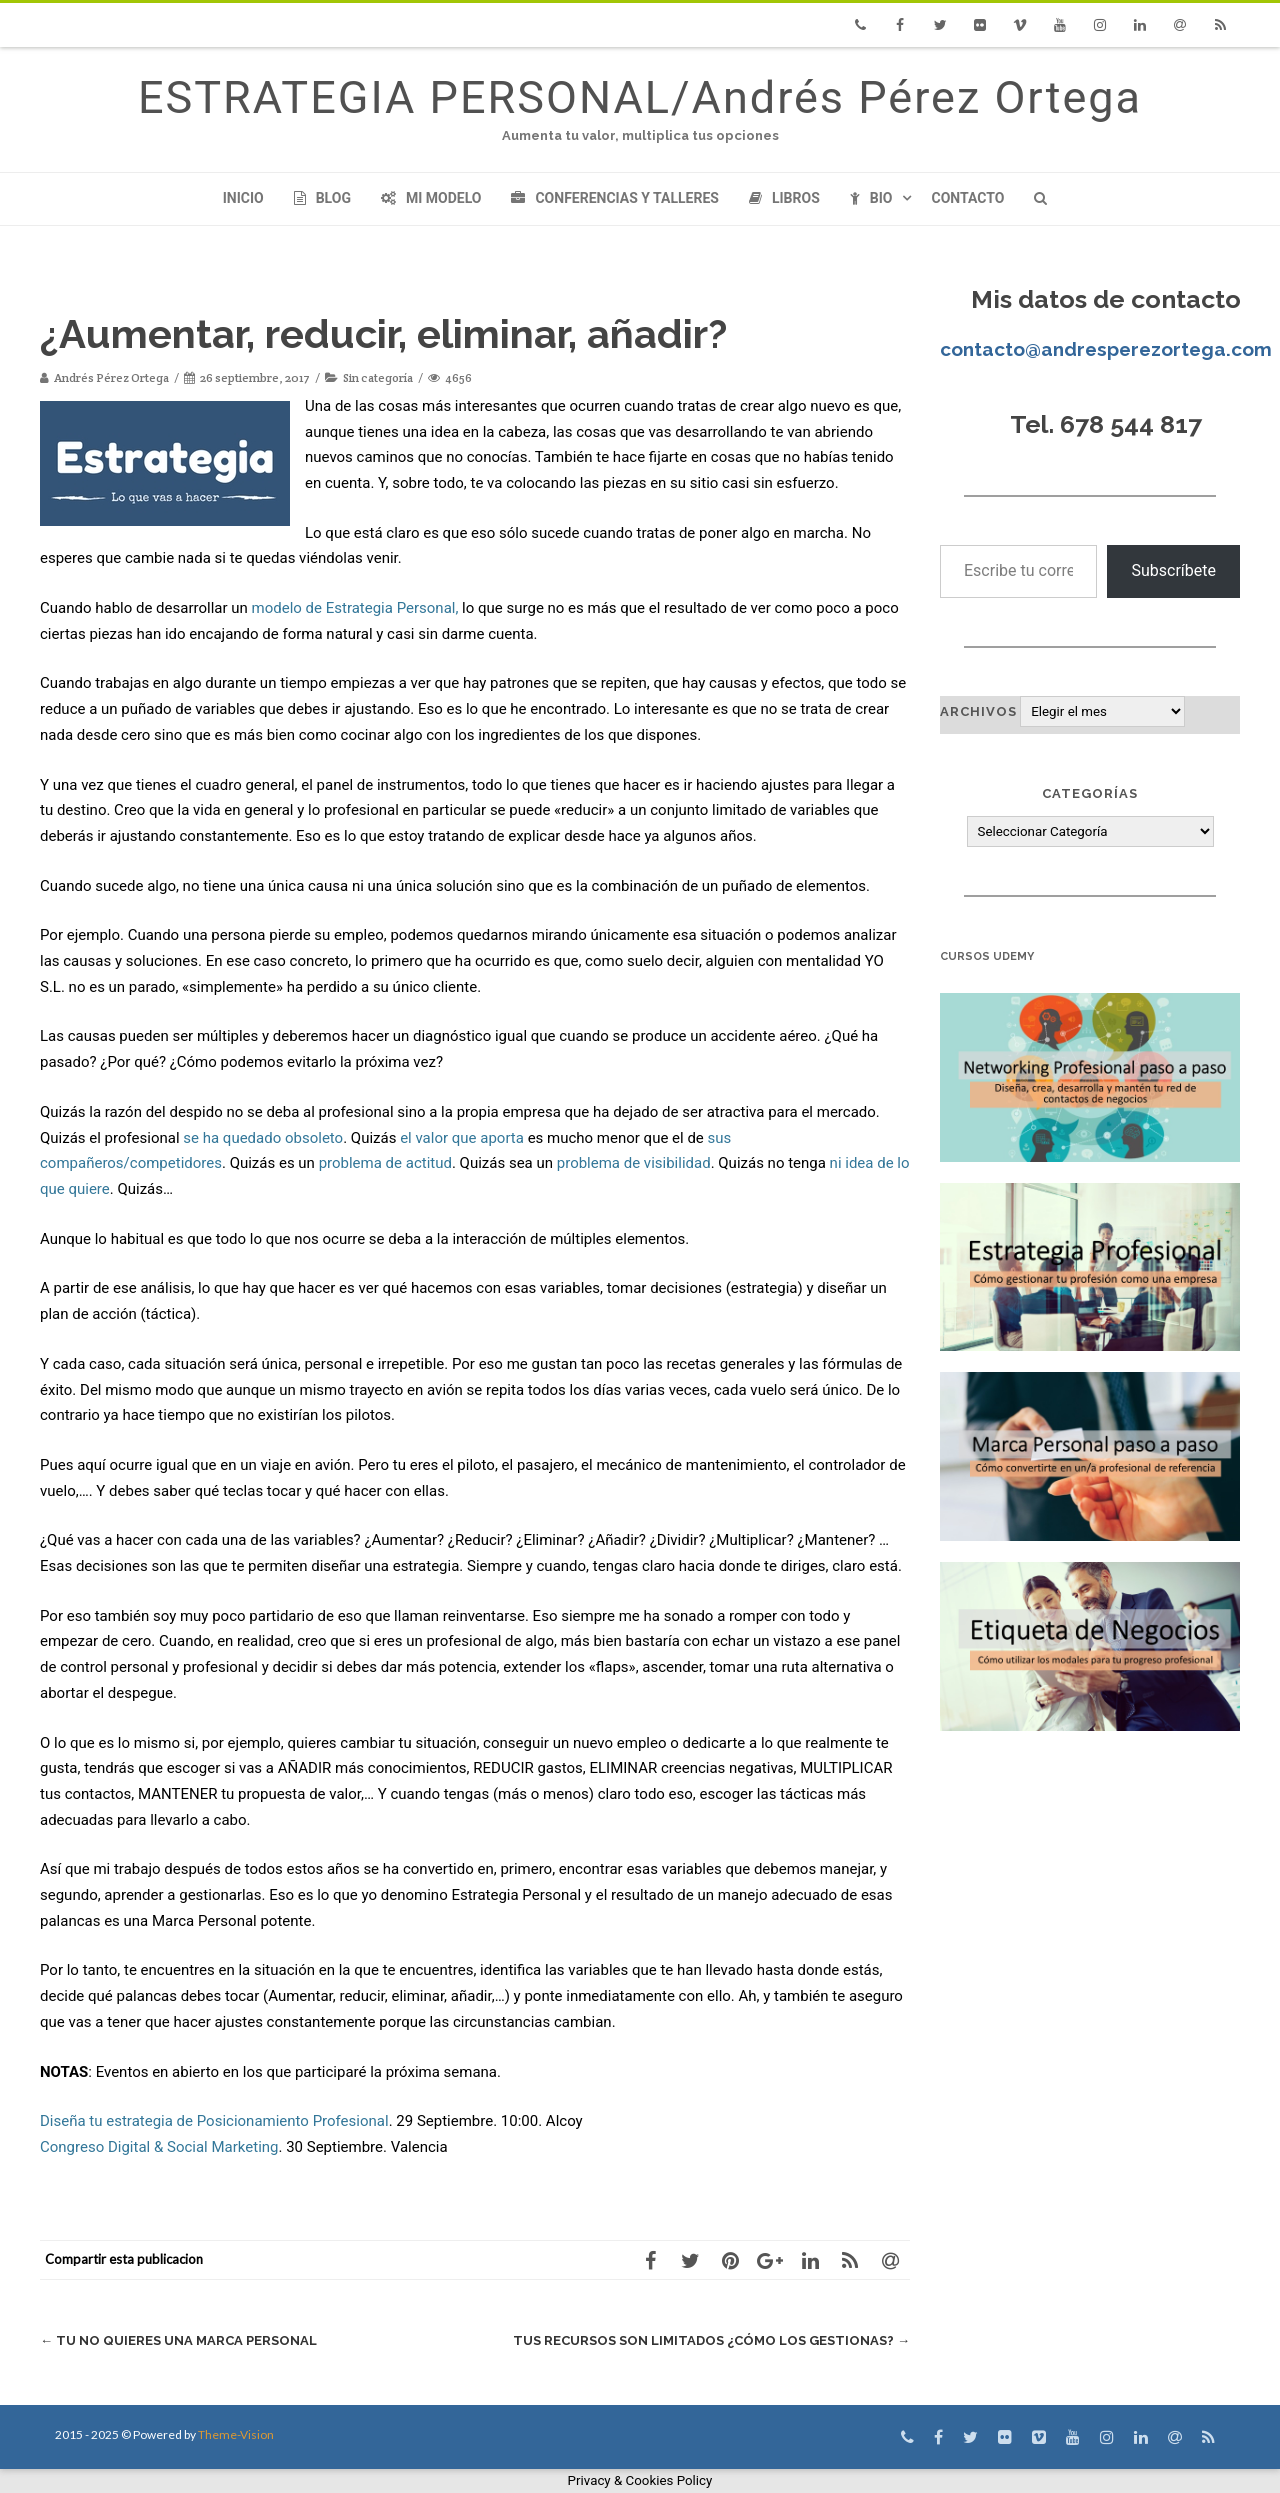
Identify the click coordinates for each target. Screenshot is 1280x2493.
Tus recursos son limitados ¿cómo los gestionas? (711, 2340)
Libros (784, 198)
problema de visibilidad (634, 1163)
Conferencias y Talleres (614, 198)
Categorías (1090, 793)
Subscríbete (1173, 570)
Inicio (243, 198)
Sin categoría (378, 377)
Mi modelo (431, 198)
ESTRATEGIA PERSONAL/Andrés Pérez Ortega (640, 97)
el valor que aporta (462, 1138)
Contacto (967, 198)
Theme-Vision (236, 2434)
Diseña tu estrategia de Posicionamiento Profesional (214, 2121)
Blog (322, 198)
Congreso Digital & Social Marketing (159, 2147)
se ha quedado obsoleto (263, 1138)
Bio (871, 198)
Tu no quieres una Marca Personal (178, 2340)
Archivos (978, 711)
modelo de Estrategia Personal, (355, 608)
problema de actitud (385, 1163)
